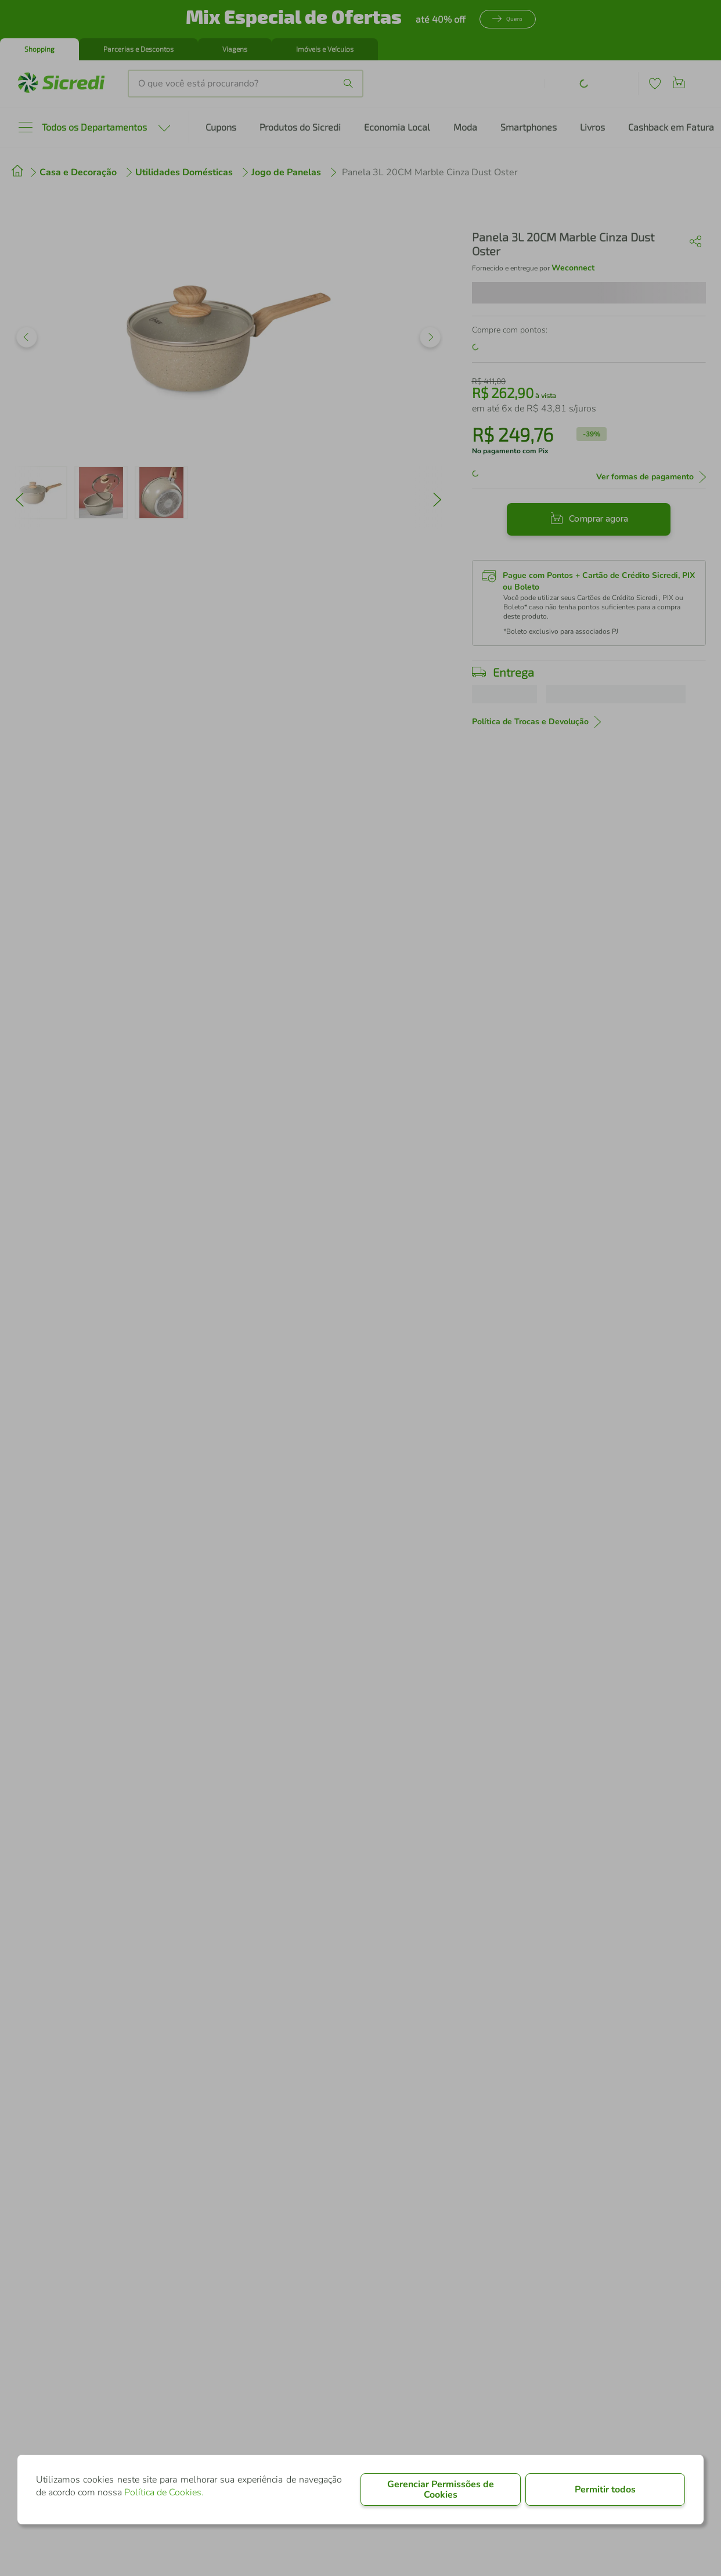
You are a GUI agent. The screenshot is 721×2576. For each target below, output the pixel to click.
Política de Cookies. (164, 2492)
